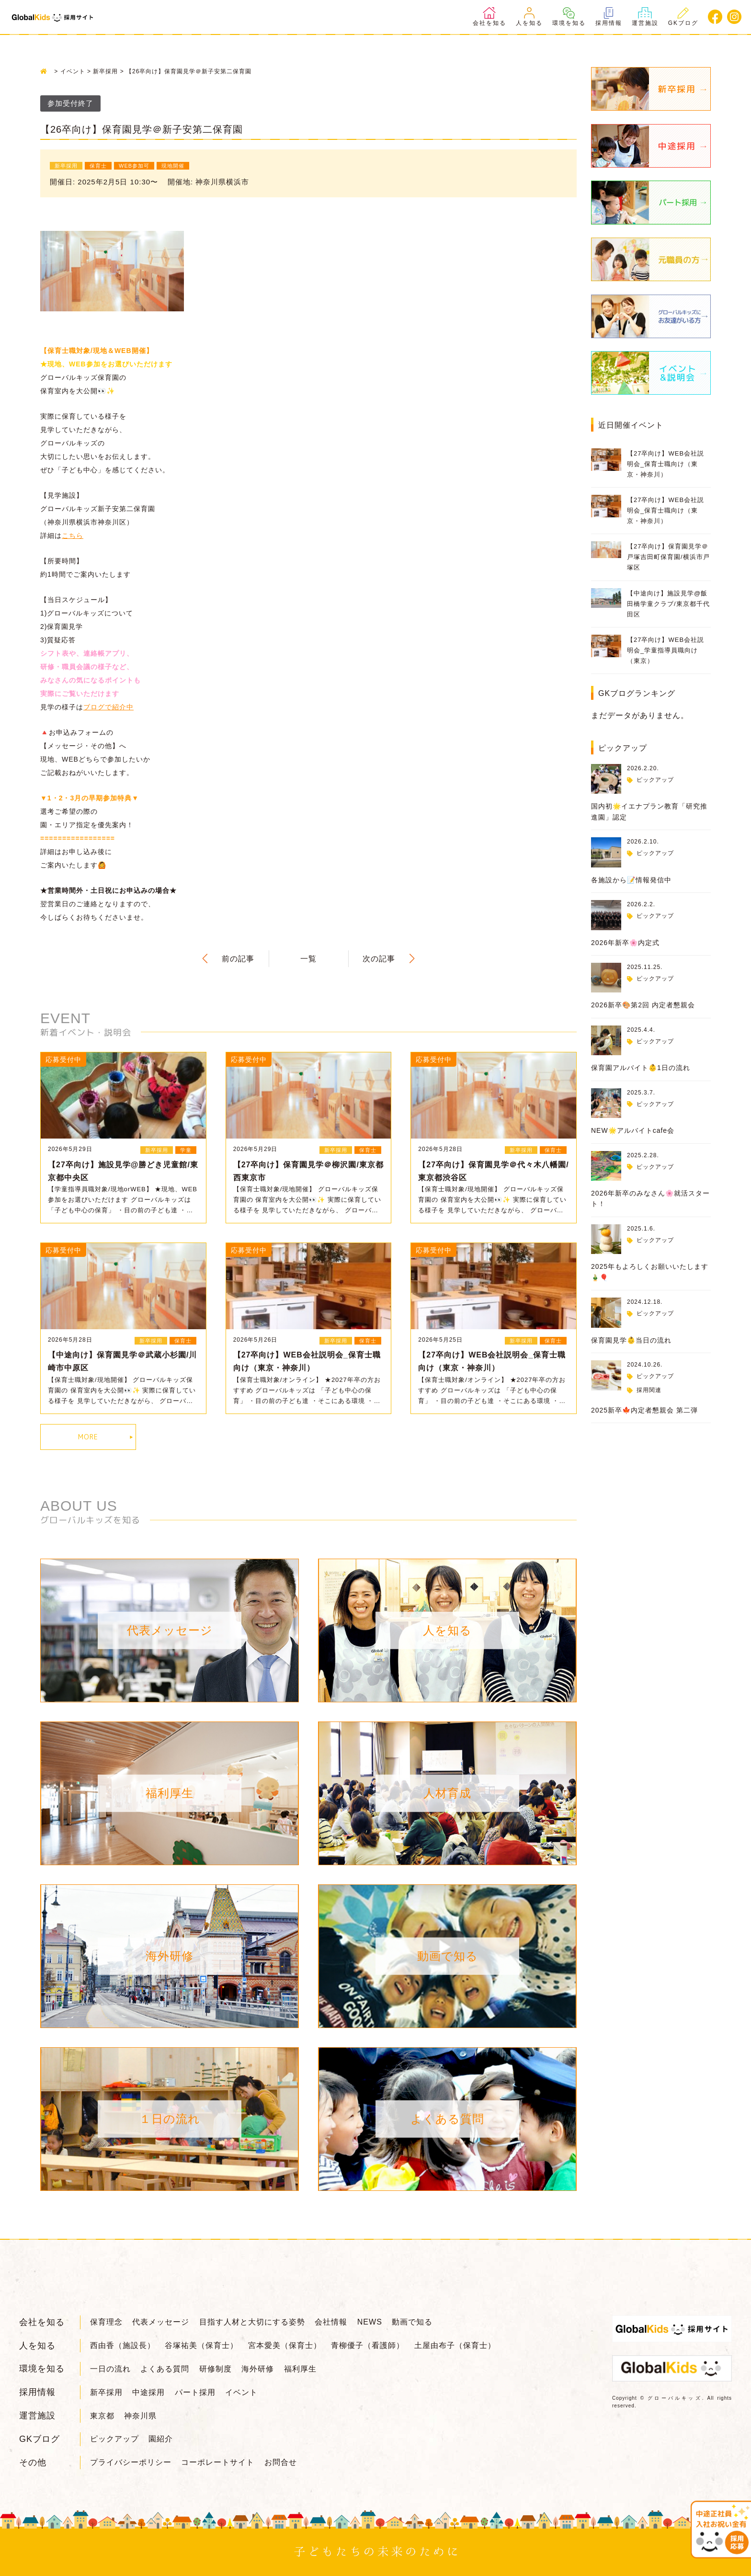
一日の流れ (110, 2369)
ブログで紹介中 (108, 707)
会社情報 (331, 2322)
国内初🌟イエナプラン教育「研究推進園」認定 (649, 811)
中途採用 (148, 2392)
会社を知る (489, 16)
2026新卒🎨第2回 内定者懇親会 (643, 1005)
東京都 (102, 2416)
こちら (72, 535)
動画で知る (412, 2322)
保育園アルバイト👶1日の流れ (640, 1067)
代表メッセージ (160, 2322)
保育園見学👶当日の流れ (631, 1340)
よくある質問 (164, 2369)
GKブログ (683, 16)
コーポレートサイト (217, 2462)
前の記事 (238, 959)
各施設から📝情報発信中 (631, 880)
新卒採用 (106, 2392)
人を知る (529, 16)
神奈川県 (140, 2416)
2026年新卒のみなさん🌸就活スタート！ (650, 1198)
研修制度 (215, 2369)
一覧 (308, 959)
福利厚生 (300, 2369)
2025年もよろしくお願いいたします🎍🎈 (649, 1272)
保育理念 (106, 2322)
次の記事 (379, 959)
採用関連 (649, 1390)
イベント (241, 2392)
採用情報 (608, 16)
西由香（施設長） (122, 2345)
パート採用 (195, 2392)
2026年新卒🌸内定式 (625, 942)
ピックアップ (655, 779)
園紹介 (160, 2439)
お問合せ (280, 2462)
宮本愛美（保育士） (284, 2345)
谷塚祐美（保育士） (201, 2345)
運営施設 (645, 16)
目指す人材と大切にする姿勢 (252, 2322)
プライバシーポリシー (130, 2462)
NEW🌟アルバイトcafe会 (632, 1130)
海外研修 (257, 2369)
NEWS (369, 2322)
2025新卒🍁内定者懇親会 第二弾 (644, 1410)
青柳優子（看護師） (367, 2345)
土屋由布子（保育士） (455, 2345)
